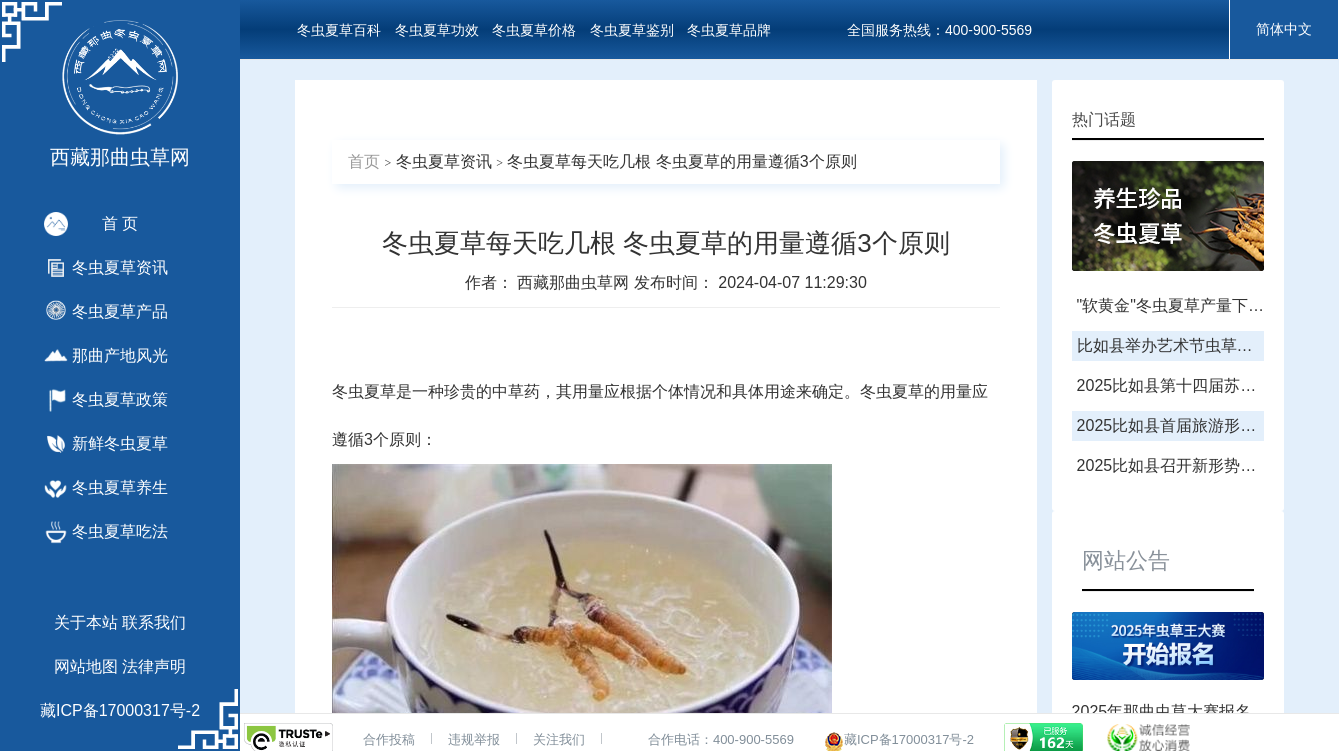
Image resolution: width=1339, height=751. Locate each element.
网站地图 (86, 666)
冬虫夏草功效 (437, 30)
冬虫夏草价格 (534, 30)
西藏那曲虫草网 (575, 282)
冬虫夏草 (364, 391)
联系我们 (154, 622)
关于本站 (86, 622)
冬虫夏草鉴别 (632, 30)
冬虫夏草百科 (339, 30)
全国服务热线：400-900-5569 (939, 30)
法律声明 (154, 666)
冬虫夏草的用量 (916, 391)
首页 (364, 161)
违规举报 (474, 739)
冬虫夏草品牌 (729, 30)
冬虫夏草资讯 (444, 161)
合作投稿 (389, 739)
